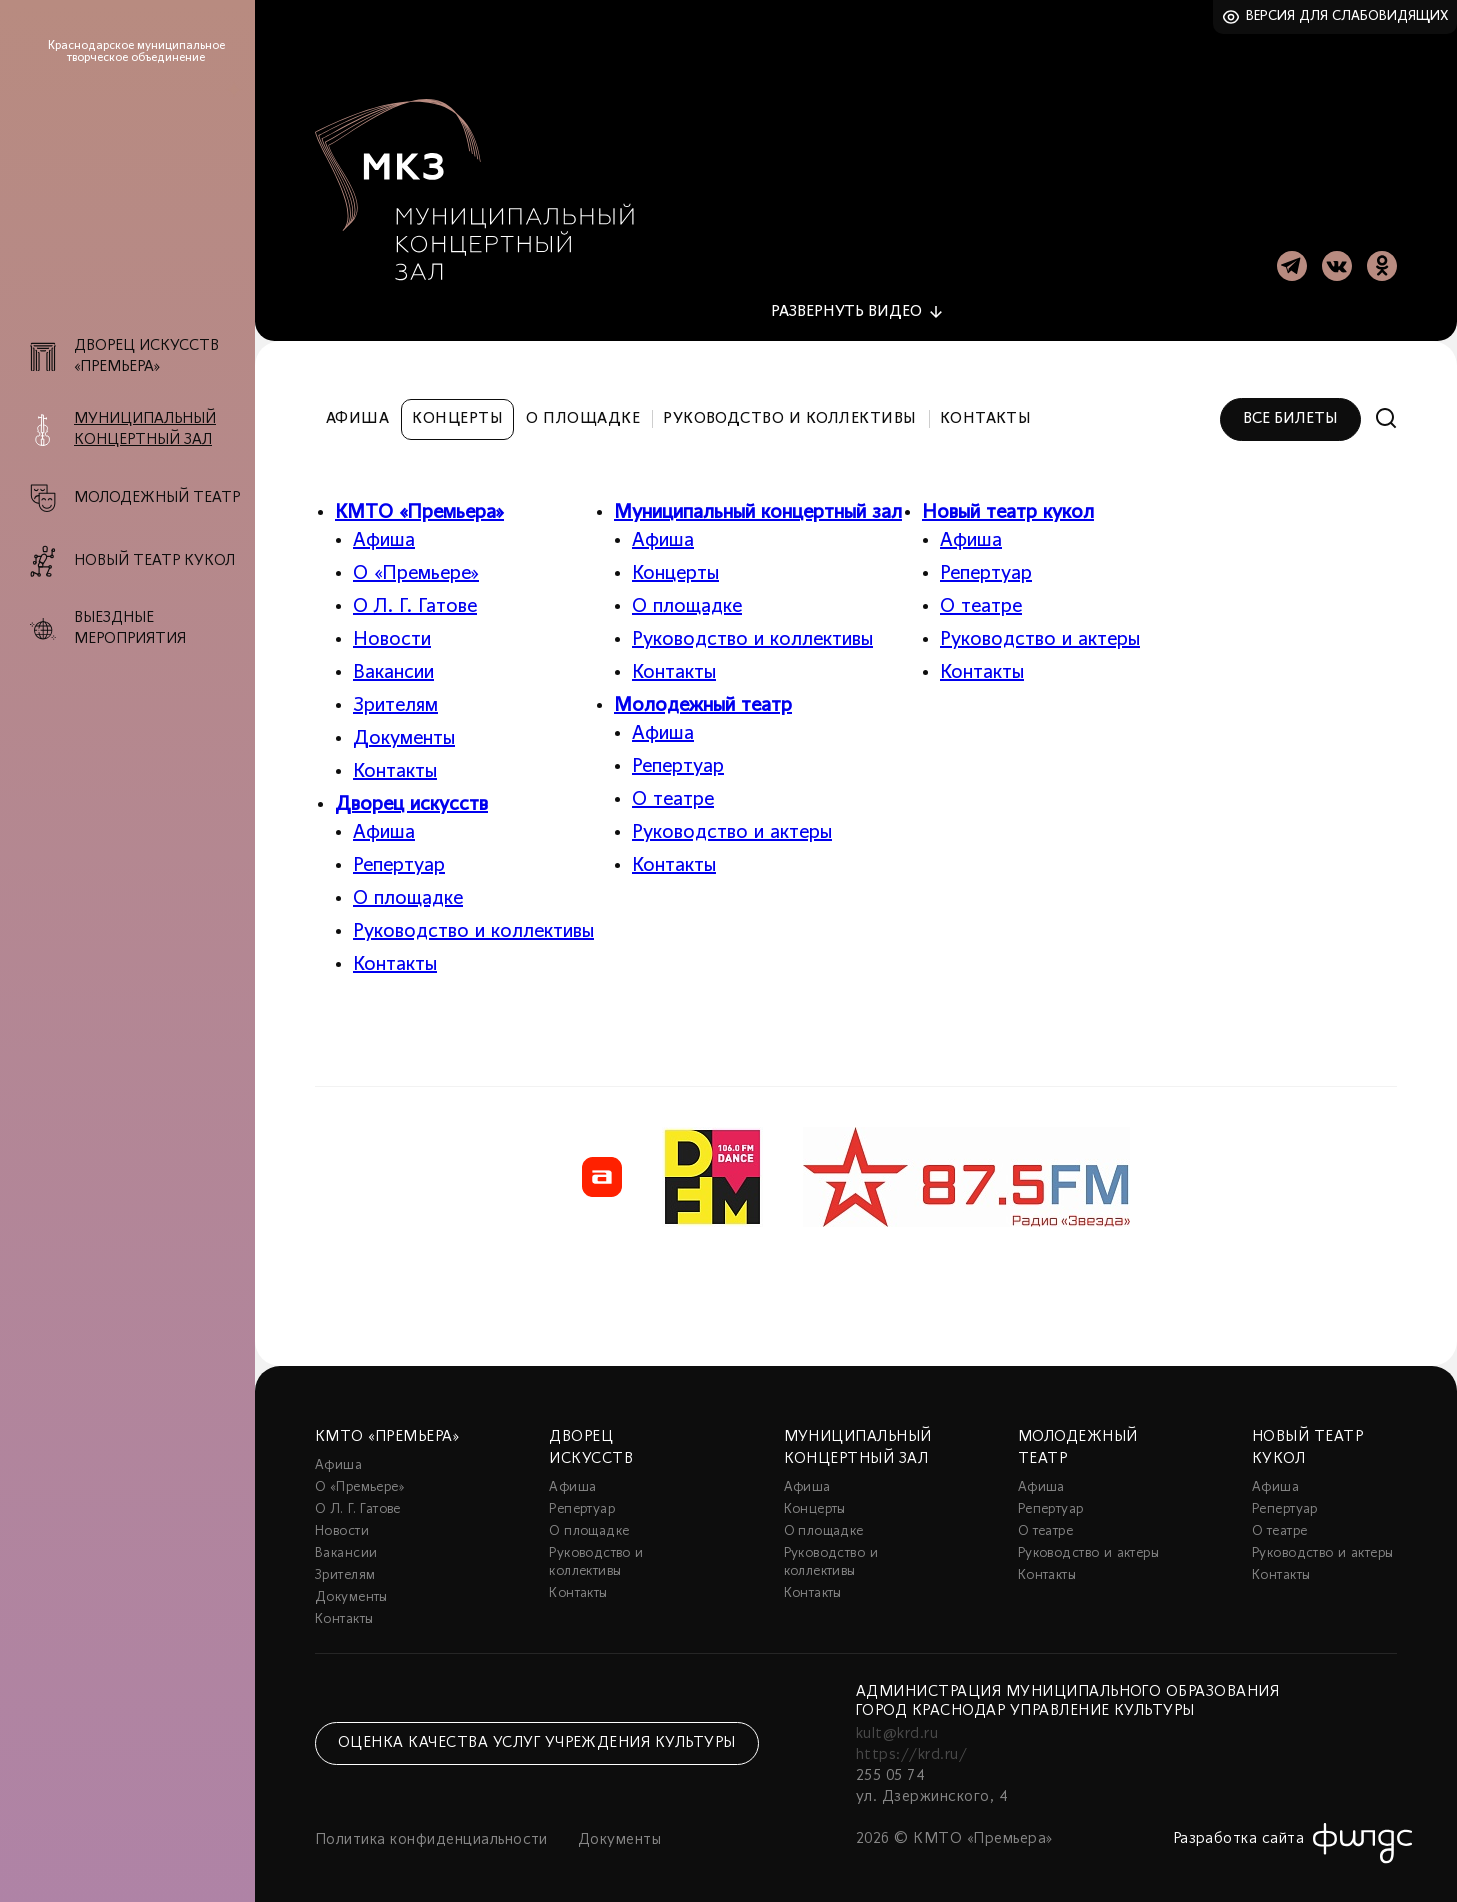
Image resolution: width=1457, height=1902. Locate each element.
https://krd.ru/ (911, 1744)
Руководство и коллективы (790, 408)
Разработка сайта (1239, 1828)
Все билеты (1290, 408)
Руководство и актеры (732, 822)
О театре (673, 789)
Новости (392, 629)
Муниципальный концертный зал (758, 502)
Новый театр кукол (1008, 502)
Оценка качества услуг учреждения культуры (537, 1733)
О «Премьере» (416, 563)
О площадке (583, 408)
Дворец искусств (411, 794)
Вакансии (393, 662)
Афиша (357, 408)
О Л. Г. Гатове (415, 596)
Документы (404, 728)
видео (846, 301)
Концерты (457, 408)
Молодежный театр (703, 695)
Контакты (986, 408)
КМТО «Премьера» (419, 502)
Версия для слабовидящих (1347, 16)
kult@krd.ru (897, 1723)
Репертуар (399, 855)
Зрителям (395, 695)
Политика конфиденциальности (431, 1829)
